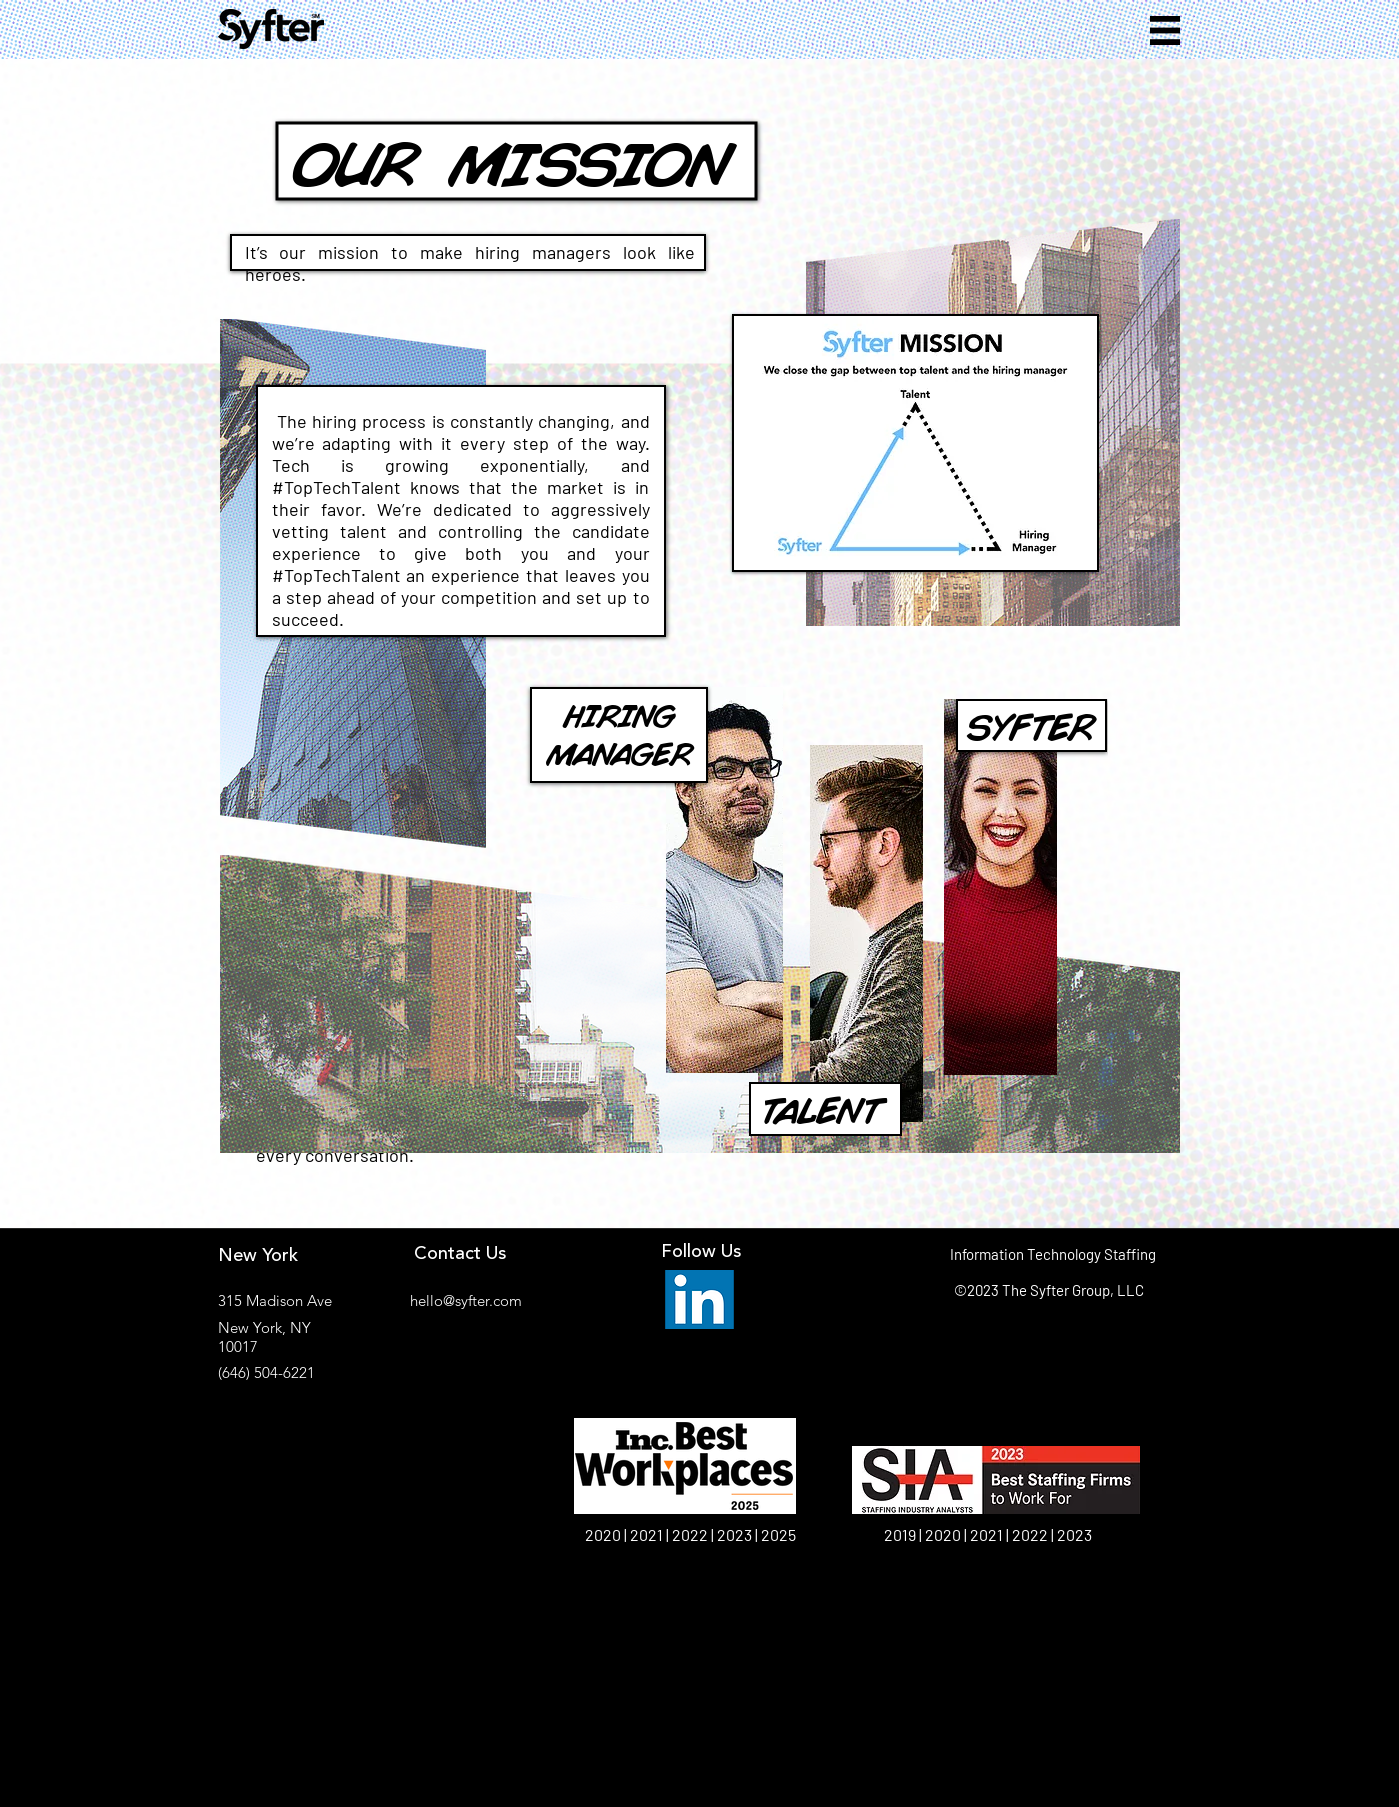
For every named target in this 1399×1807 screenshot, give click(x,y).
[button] (1165, 30)
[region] (528, 879)
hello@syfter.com (466, 1300)
